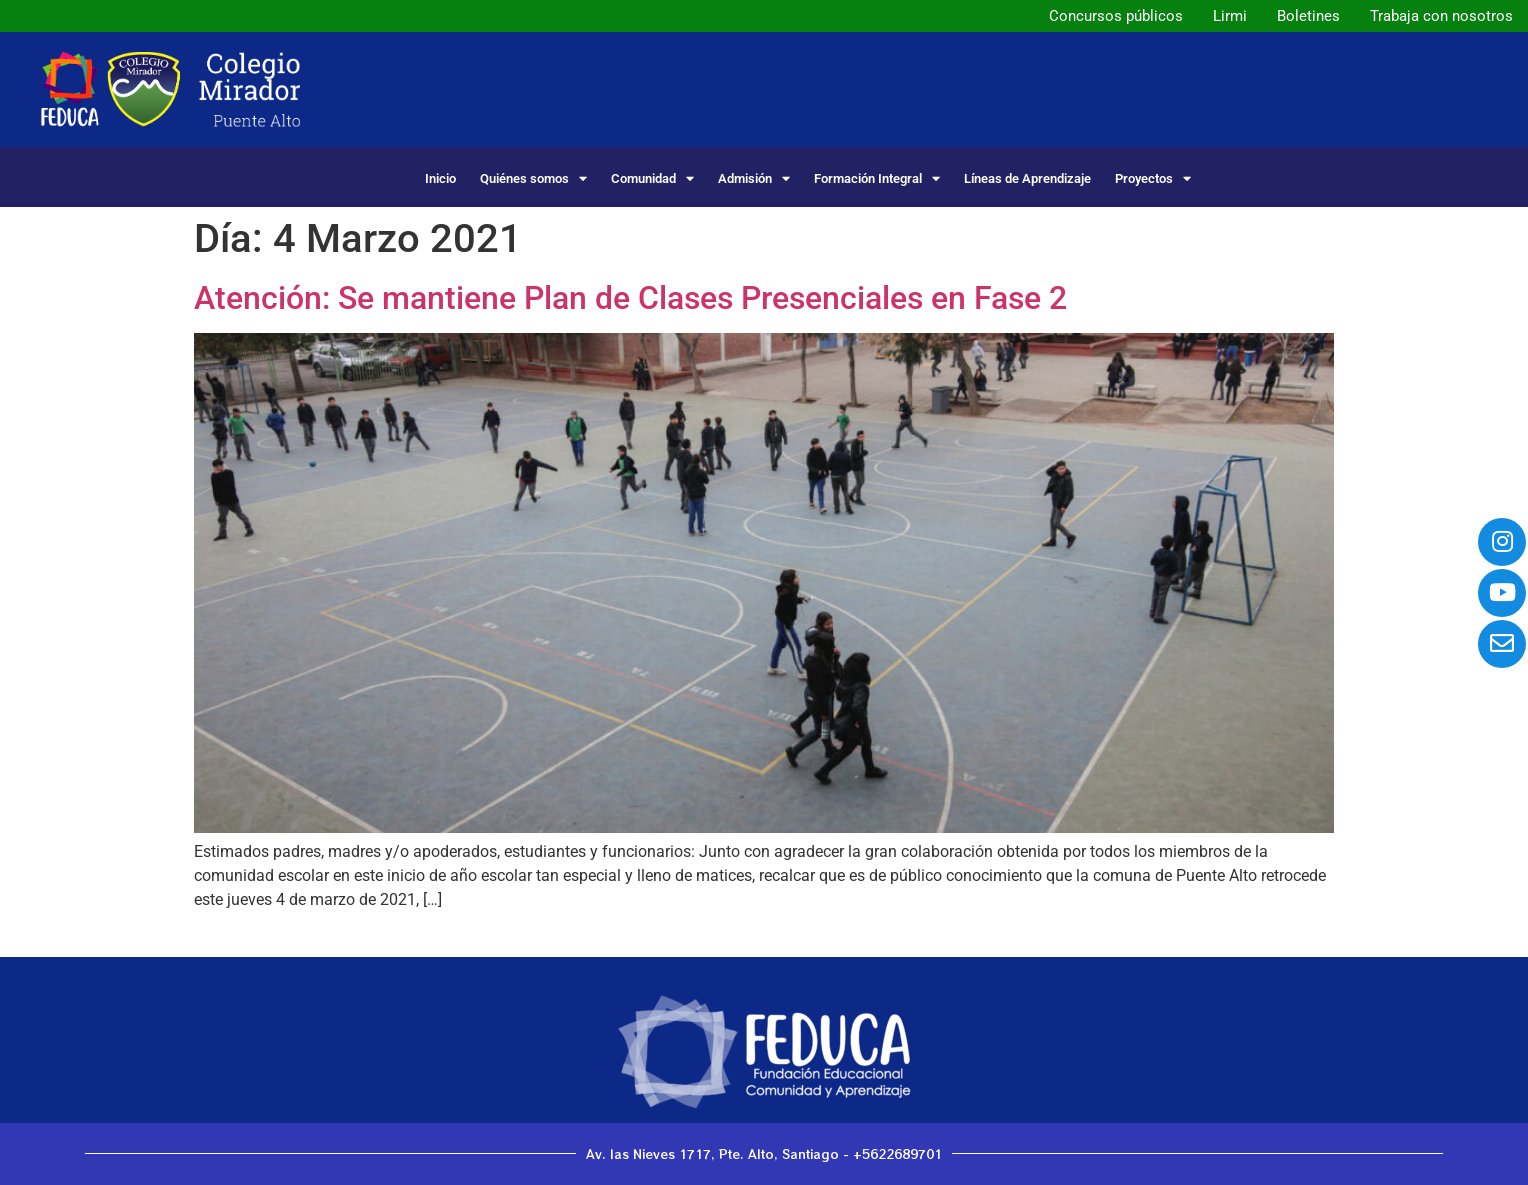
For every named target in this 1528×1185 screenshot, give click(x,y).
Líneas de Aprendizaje (1027, 178)
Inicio (440, 178)
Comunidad (652, 178)
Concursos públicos (1116, 16)
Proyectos (1153, 178)
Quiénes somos (533, 178)
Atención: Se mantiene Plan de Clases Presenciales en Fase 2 (630, 298)
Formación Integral (877, 178)
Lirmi (1230, 16)
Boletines (1308, 16)
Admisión (754, 178)
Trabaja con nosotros (1441, 16)
